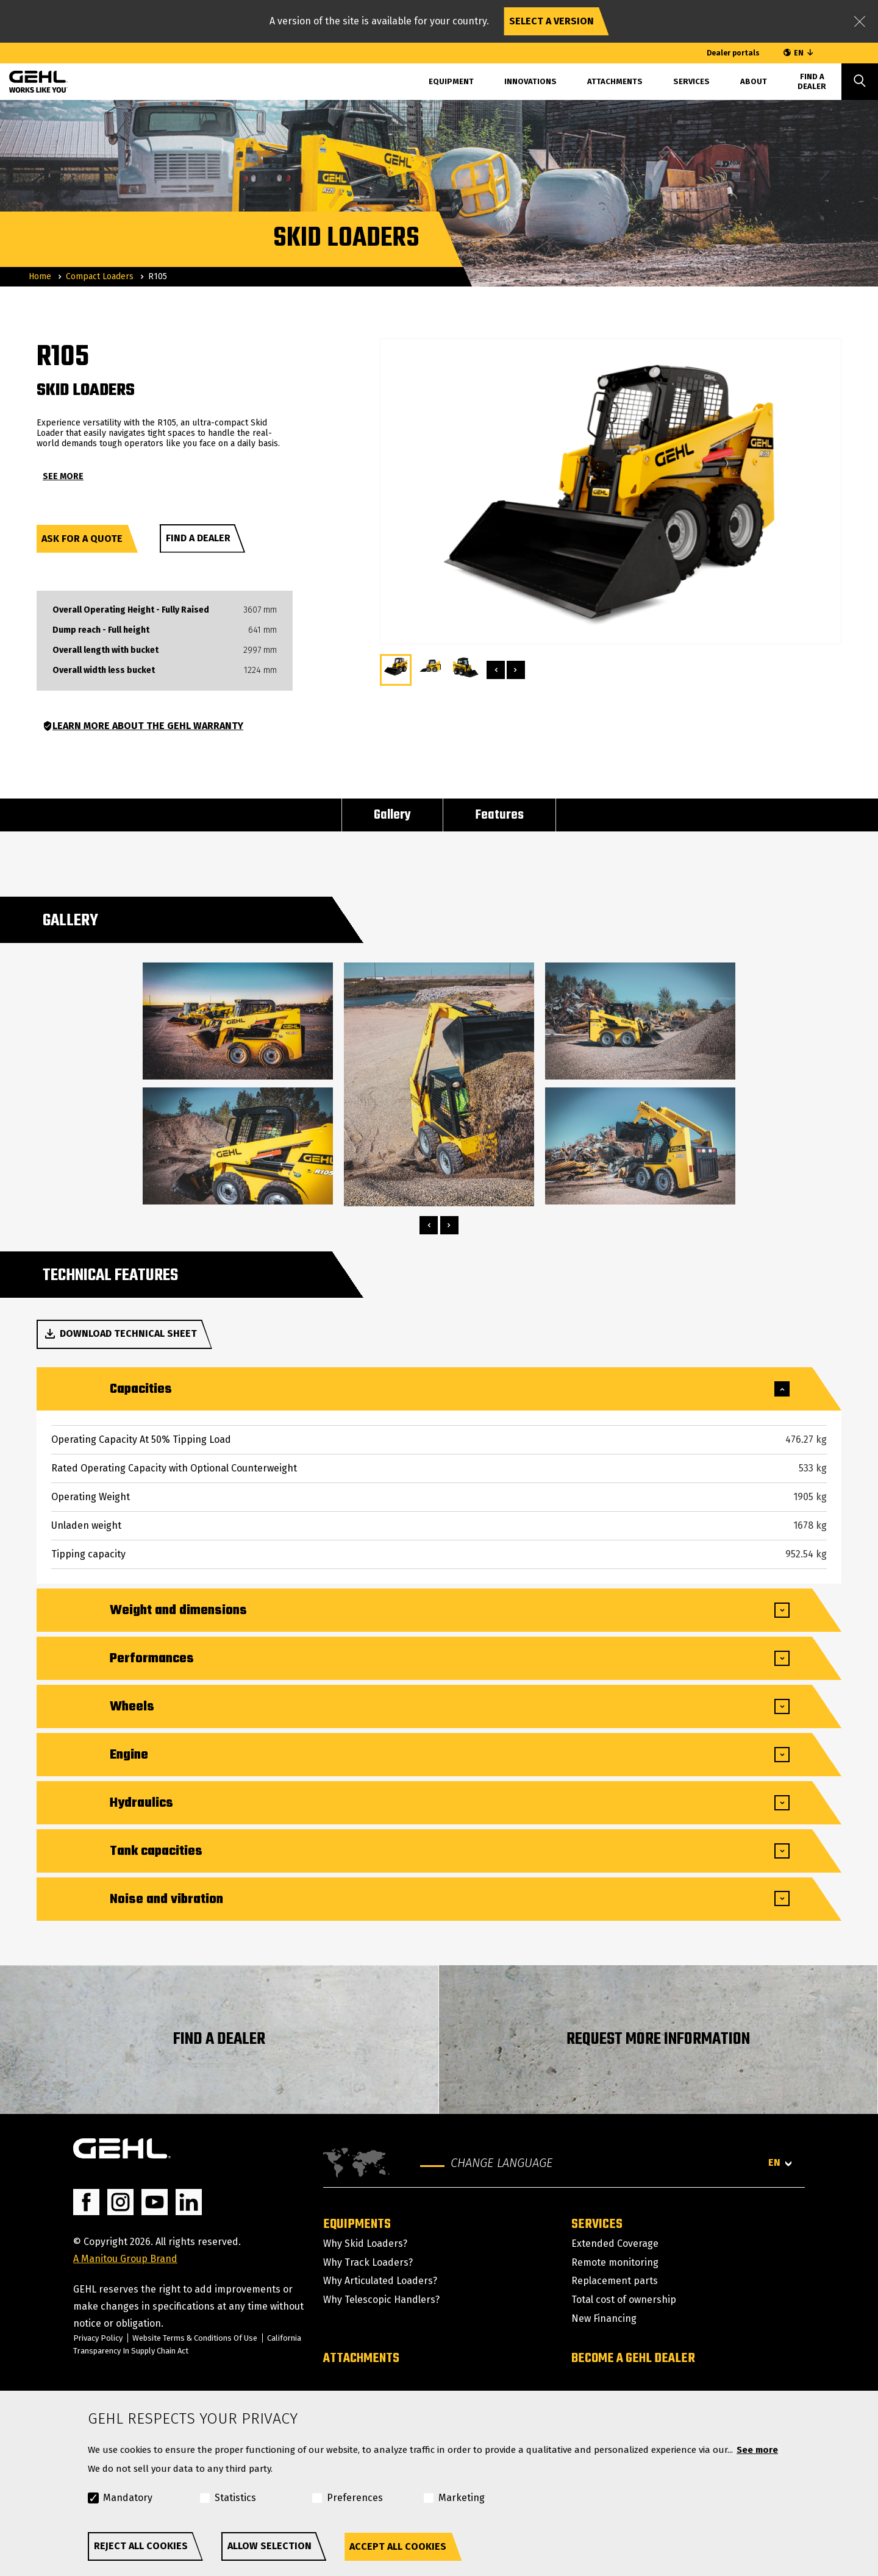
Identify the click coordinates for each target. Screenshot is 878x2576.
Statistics (235, 2497)
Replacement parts (614, 2280)
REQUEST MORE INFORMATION (658, 2039)
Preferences (355, 2497)
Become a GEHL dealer (633, 2358)
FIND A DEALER (219, 2039)
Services (691, 81)
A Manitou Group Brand (125, 2259)
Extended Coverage (615, 2243)
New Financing (604, 2318)
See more (757, 2449)
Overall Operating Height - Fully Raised (130, 610)
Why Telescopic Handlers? (381, 2299)
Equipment (451, 81)
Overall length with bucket (105, 650)
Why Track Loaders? (368, 2262)
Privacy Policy (98, 2338)
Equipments (357, 2224)
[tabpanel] (237, 1084)
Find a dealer (198, 538)
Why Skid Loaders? (365, 2243)
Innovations (530, 81)
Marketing (461, 2497)
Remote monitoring (615, 2262)
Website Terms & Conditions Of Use (195, 2338)
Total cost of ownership (623, 2299)
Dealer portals (733, 53)
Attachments (615, 81)
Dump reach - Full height (100, 630)
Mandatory (127, 2497)
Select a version (551, 21)
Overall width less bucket (103, 670)
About (753, 81)
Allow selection (269, 2546)
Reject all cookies (141, 2546)
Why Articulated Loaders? (380, 2280)
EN (799, 53)
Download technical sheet (120, 1333)
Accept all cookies (397, 2546)
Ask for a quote (82, 538)
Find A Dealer (812, 81)
